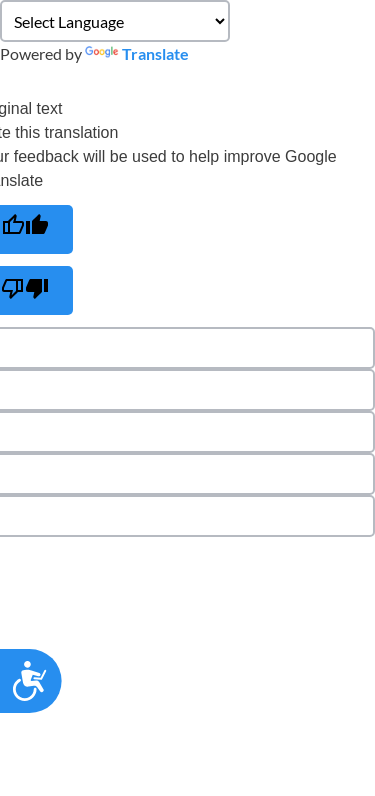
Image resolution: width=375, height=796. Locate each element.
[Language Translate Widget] (115, 21)
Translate (137, 53)
